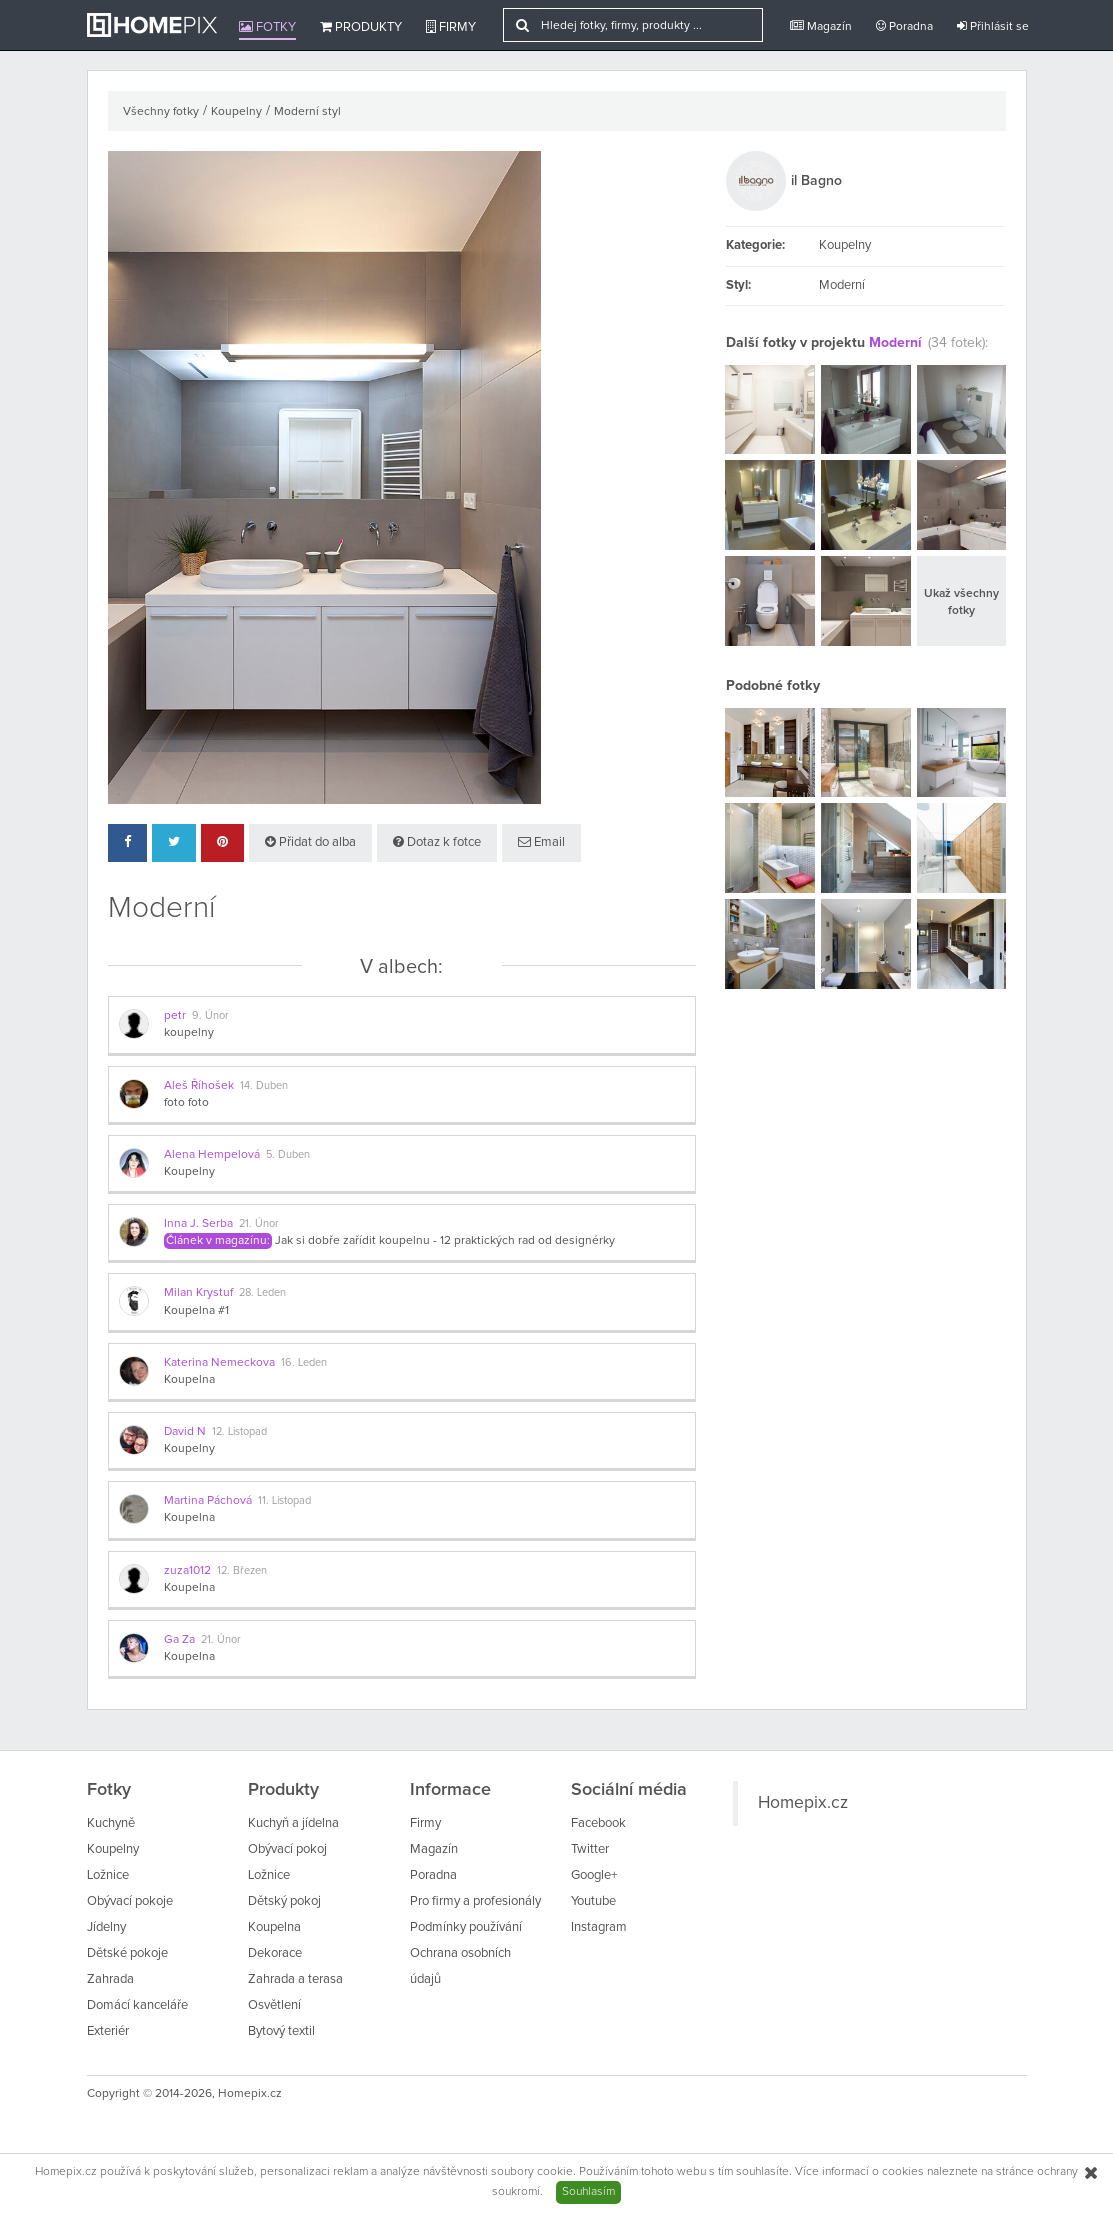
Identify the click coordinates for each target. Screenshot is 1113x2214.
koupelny (189, 1033)
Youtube (593, 1901)
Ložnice (108, 1875)
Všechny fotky (161, 112)
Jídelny (106, 1927)
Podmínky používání (466, 1927)
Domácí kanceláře (137, 2005)
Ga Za (179, 1640)
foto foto (186, 1103)
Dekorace (275, 1953)
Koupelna (189, 1380)
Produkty (361, 27)
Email (541, 842)
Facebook (598, 1823)
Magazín (821, 26)
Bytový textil (281, 2031)
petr (175, 1016)
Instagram (599, 1927)
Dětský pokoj (284, 1901)
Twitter (590, 1849)
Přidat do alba (310, 842)
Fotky (267, 27)
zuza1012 (187, 1571)
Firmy (451, 27)
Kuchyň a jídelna (293, 1823)
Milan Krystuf (198, 1293)
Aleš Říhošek (199, 1086)
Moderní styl (307, 112)
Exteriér (108, 2031)
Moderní (895, 343)
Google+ (594, 1875)
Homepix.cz (803, 1803)
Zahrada (110, 1979)
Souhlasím (588, 2192)
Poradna (904, 26)
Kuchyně (111, 1823)
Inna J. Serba (198, 1224)
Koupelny (236, 112)
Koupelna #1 (196, 1311)
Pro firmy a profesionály (475, 1901)
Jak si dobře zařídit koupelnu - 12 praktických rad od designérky (445, 1241)
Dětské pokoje (127, 1953)
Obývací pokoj (287, 1849)
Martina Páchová (208, 1501)
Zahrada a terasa (295, 1979)
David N (185, 1432)
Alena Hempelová (212, 1155)
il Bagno (816, 181)
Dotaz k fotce (437, 842)
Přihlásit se (993, 26)
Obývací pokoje (130, 1901)
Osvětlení (274, 2005)
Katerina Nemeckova (219, 1363)
